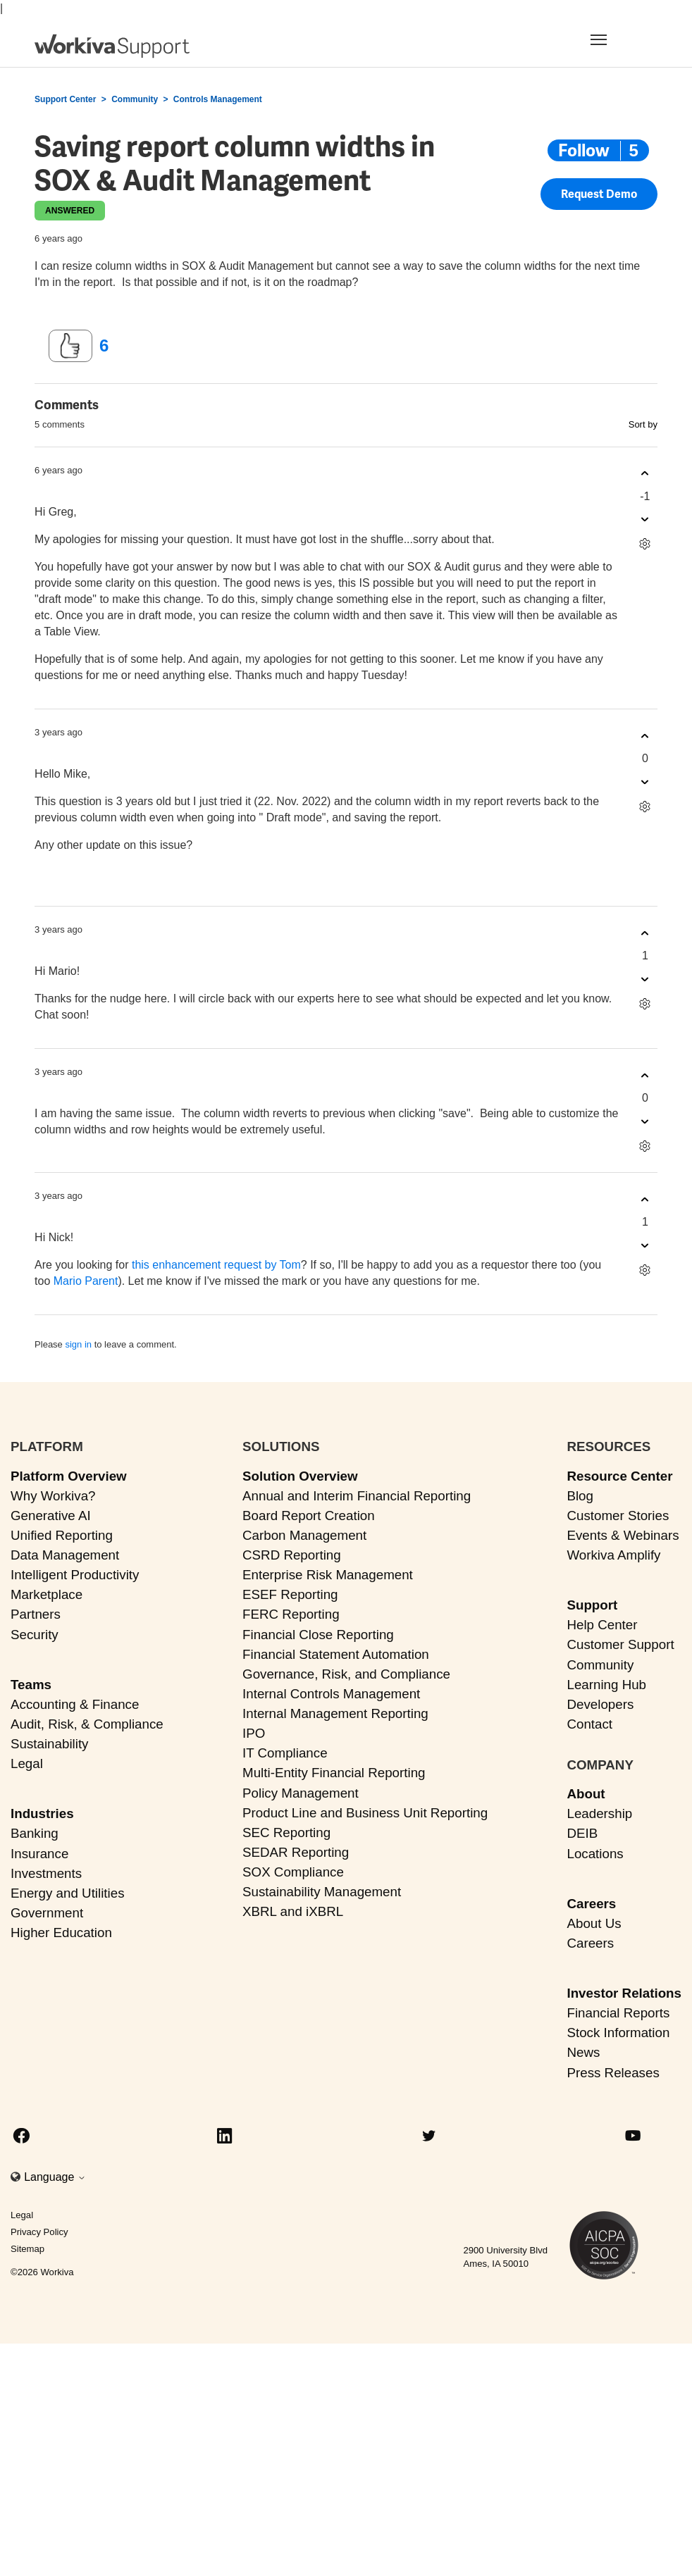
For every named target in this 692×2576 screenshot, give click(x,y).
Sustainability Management (321, 1891)
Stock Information (618, 2032)
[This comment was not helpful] (645, 519)
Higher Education (61, 1932)
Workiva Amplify (613, 1555)
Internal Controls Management (331, 1693)
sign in (78, 1344)
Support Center (65, 99)
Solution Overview (300, 1476)
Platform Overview (69, 1476)
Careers (591, 1903)
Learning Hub (606, 1684)
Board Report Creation (308, 1515)
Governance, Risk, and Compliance (346, 1674)
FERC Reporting (291, 1614)
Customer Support (620, 1644)
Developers (600, 1704)
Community (134, 99)
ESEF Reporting (290, 1594)
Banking (34, 1833)
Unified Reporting (62, 1535)
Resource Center (619, 1476)
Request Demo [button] (599, 194)
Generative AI (51, 1515)
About (586, 1793)
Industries (42, 1813)
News (583, 2052)
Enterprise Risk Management (327, 1574)
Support (592, 1605)
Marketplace (46, 1594)
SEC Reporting (286, 1832)
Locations (595, 1853)
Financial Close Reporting (318, 1634)
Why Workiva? (53, 1495)
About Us (594, 1923)
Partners (36, 1614)
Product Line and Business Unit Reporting (365, 1812)
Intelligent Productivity (75, 1574)
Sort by (643, 424)
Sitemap (27, 2249)
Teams (31, 1684)
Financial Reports (618, 2012)
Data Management (65, 1555)
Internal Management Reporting (335, 1713)
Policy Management (300, 1793)
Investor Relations (624, 1993)
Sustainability (49, 1743)
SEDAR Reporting (295, 1852)
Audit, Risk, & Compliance (87, 1724)
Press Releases (613, 2072)
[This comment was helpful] (645, 473)
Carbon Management (304, 1535)
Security (34, 1634)
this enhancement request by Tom (216, 1265)
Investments (46, 1873)
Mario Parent (86, 1281)
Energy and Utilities (68, 1893)
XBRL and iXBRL (292, 1911)
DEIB (582, 1833)
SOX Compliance (293, 1872)
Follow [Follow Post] (584, 150)
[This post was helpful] (70, 346)
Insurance (39, 1853)
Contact (589, 1724)
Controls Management (217, 99)
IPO (253, 1733)
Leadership (599, 1813)
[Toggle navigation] (616, 39)
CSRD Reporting (291, 1555)
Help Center (602, 1624)
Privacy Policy (39, 2232)
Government (47, 1912)
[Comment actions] (645, 544)
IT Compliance (285, 1753)
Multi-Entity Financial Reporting (333, 1772)
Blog (580, 1495)
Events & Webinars (623, 1535)
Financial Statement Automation (335, 1654)
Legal (27, 1763)
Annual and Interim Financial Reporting (356, 1495)
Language (55, 2177)
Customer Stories (618, 1515)
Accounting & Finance (75, 1704)
